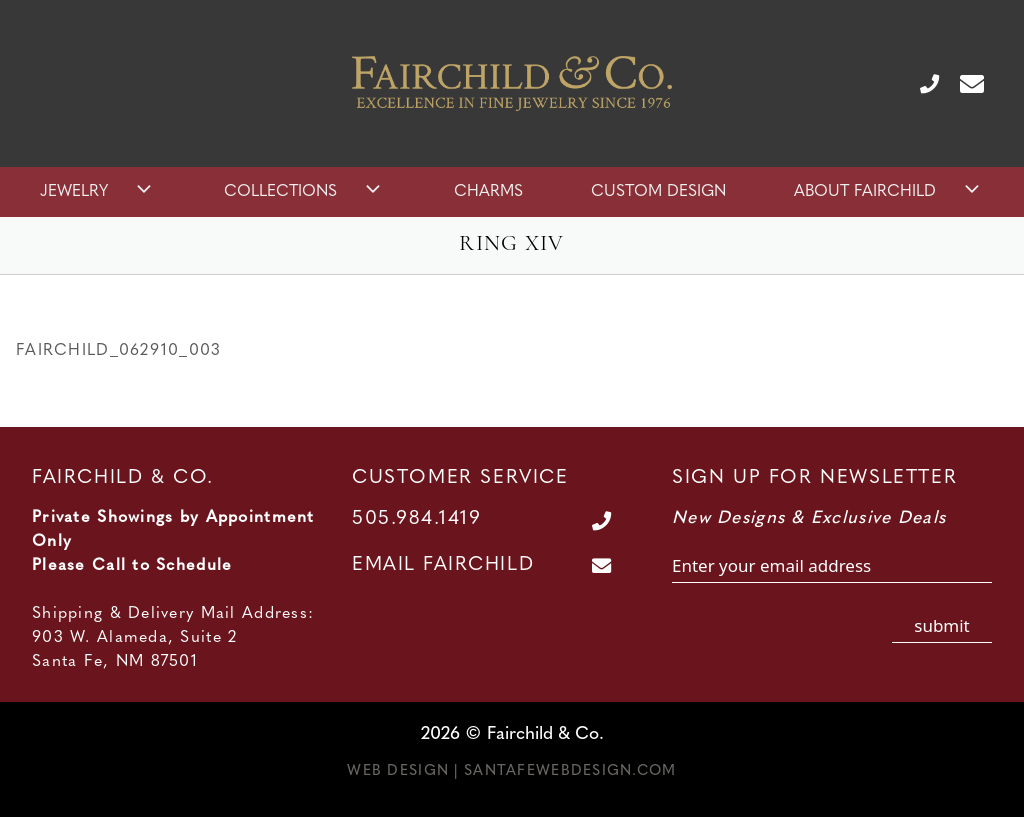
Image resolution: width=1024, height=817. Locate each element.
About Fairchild (889, 192)
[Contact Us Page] (964, 83)
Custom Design (658, 192)
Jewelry (98, 192)
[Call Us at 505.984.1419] (921, 83)
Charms (488, 192)
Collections (304, 192)
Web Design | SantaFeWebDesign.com (511, 771)
